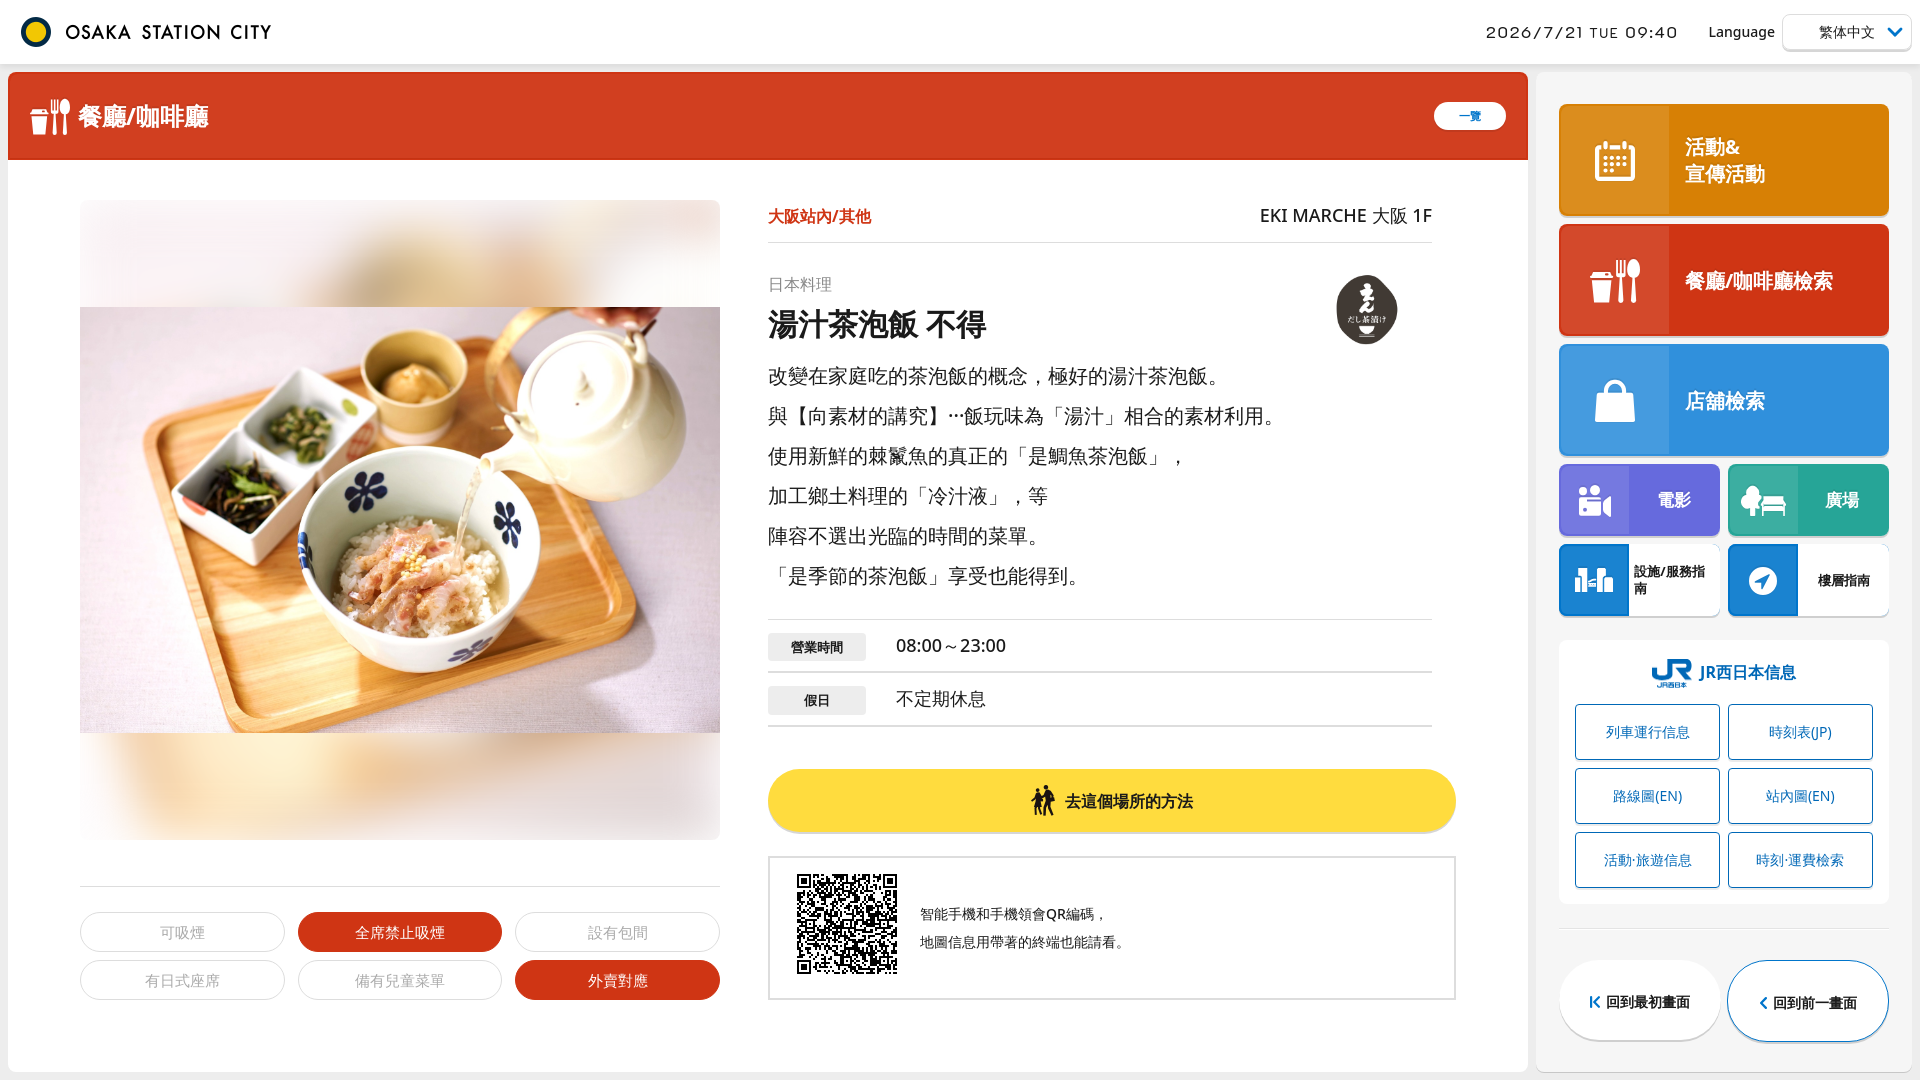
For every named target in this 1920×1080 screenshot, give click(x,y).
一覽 (1470, 115)
